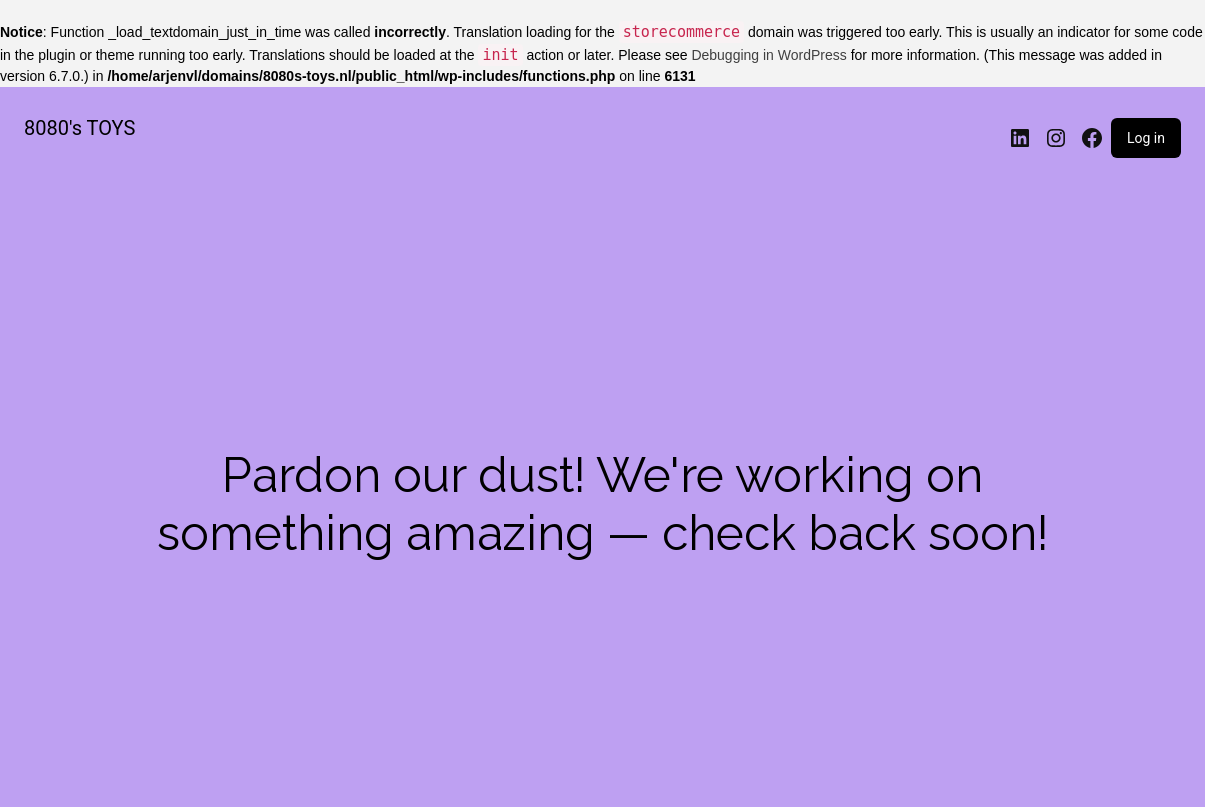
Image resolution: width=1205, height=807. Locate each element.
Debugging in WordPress (768, 55)
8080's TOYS (79, 128)
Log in (1146, 138)
